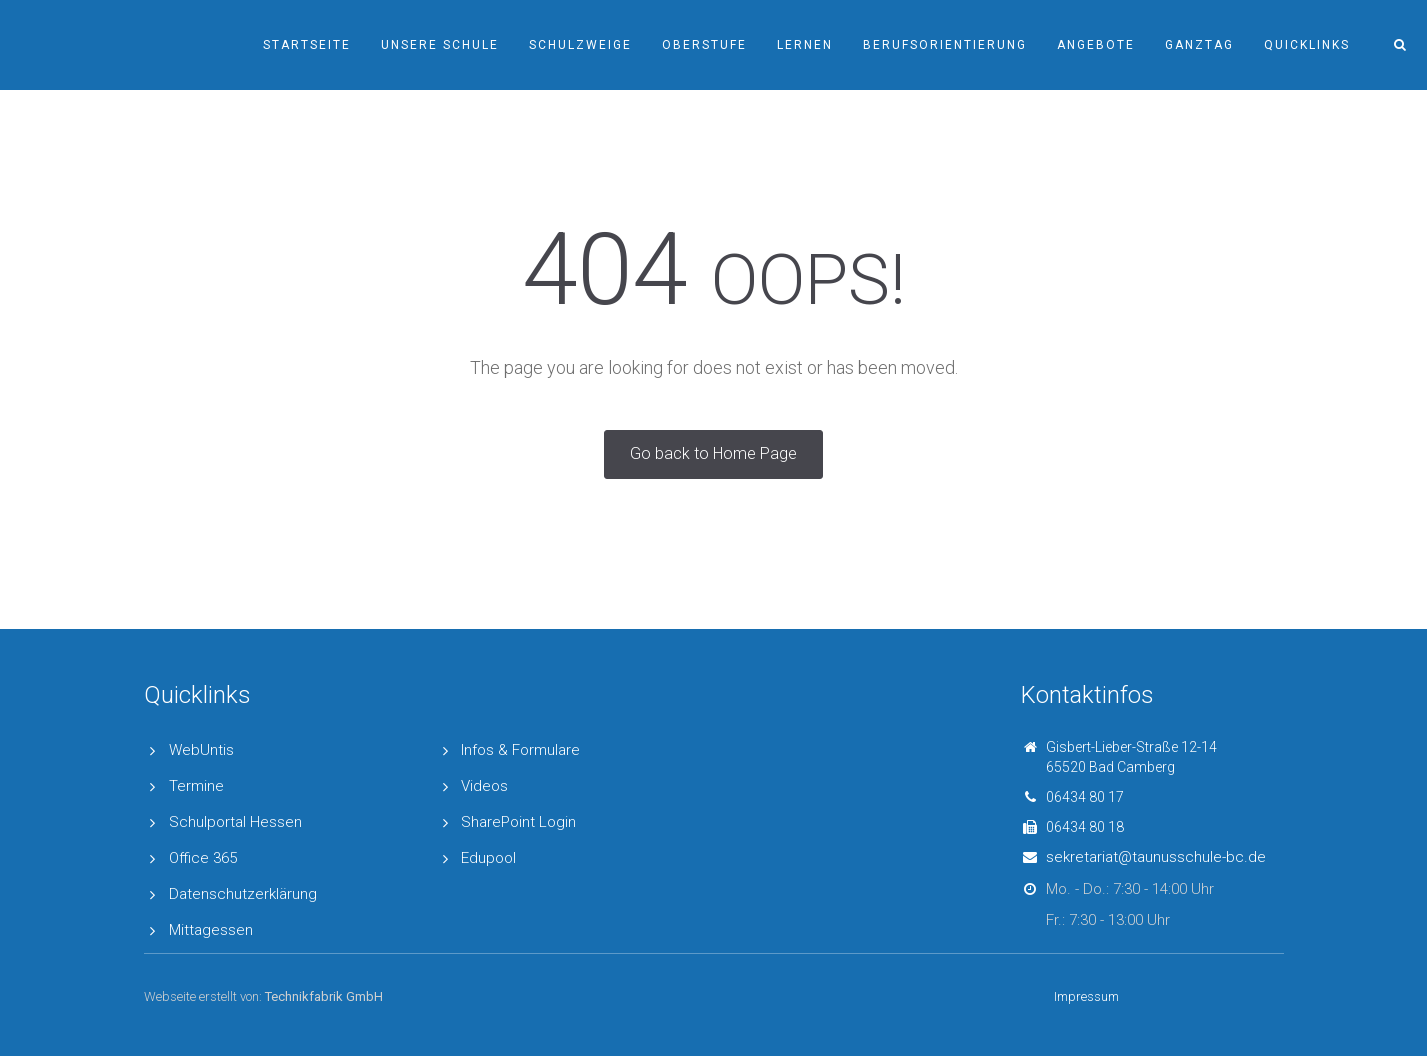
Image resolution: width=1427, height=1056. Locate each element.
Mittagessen (211, 930)
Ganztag (1199, 45)
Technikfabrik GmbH (324, 996)
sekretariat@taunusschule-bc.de (1156, 857)
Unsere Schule (440, 45)
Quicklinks (1307, 45)
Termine (196, 786)
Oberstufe (704, 45)
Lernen (805, 45)
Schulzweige (580, 45)
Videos (484, 786)
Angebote (1096, 45)
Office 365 (203, 858)
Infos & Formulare (520, 750)
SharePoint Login (518, 822)
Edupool (488, 858)
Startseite (307, 45)
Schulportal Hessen (235, 822)
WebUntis (201, 750)
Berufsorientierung (945, 45)
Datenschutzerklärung (243, 894)
